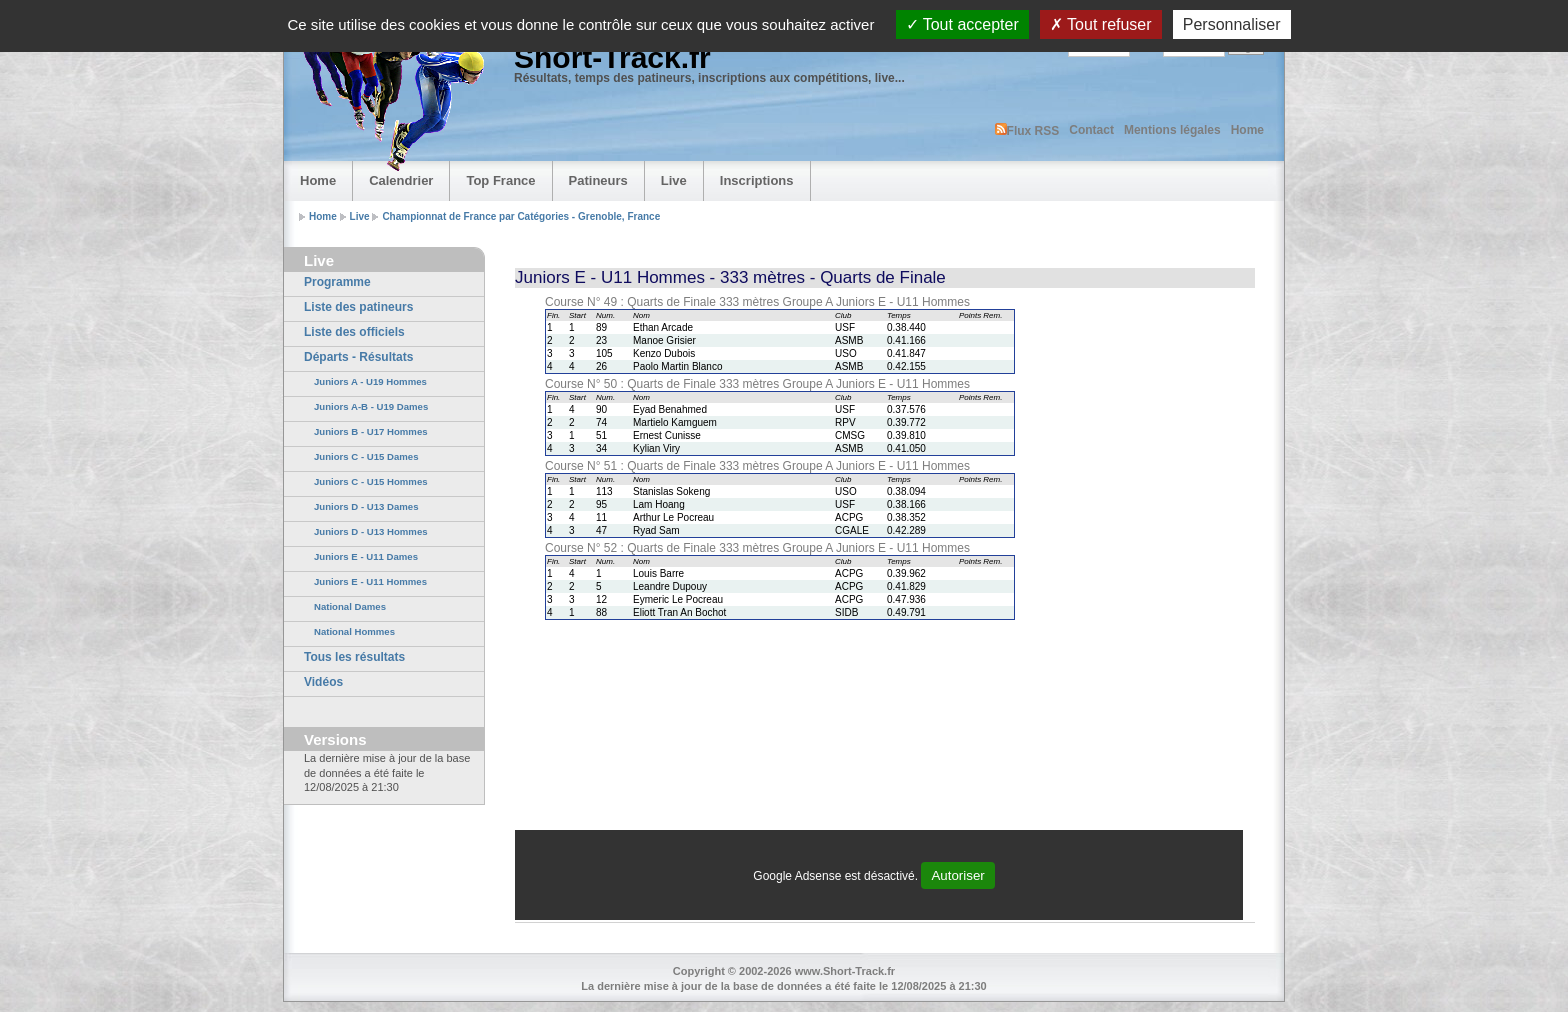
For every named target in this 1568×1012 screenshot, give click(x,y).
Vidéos (323, 682)
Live (674, 180)
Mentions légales (1172, 130)
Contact (1091, 130)
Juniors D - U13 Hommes (371, 531)
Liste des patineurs (358, 307)
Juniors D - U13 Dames (366, 506)
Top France (500, 180)
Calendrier (401, 180)
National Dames (350, 606)
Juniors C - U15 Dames (366, 456)
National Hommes (354, 631)
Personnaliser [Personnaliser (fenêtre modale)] (1232, 24)
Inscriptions (757, 180)
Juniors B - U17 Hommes (371, 431)
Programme (337, 282)
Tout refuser (1101, 24)
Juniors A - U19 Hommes (370, 381)
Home (1247, 130)
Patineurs (598, 180)
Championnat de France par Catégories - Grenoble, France (521, 216)
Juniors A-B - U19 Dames (371, 406)
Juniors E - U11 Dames (366, 556)
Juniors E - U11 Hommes (370, 581)
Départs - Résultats (358, 357)
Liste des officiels (354, 332)
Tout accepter (962, 24)
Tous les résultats (354, 657)
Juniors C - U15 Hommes (371, 481)
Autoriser (957, 875)
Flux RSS (1027, 130)
